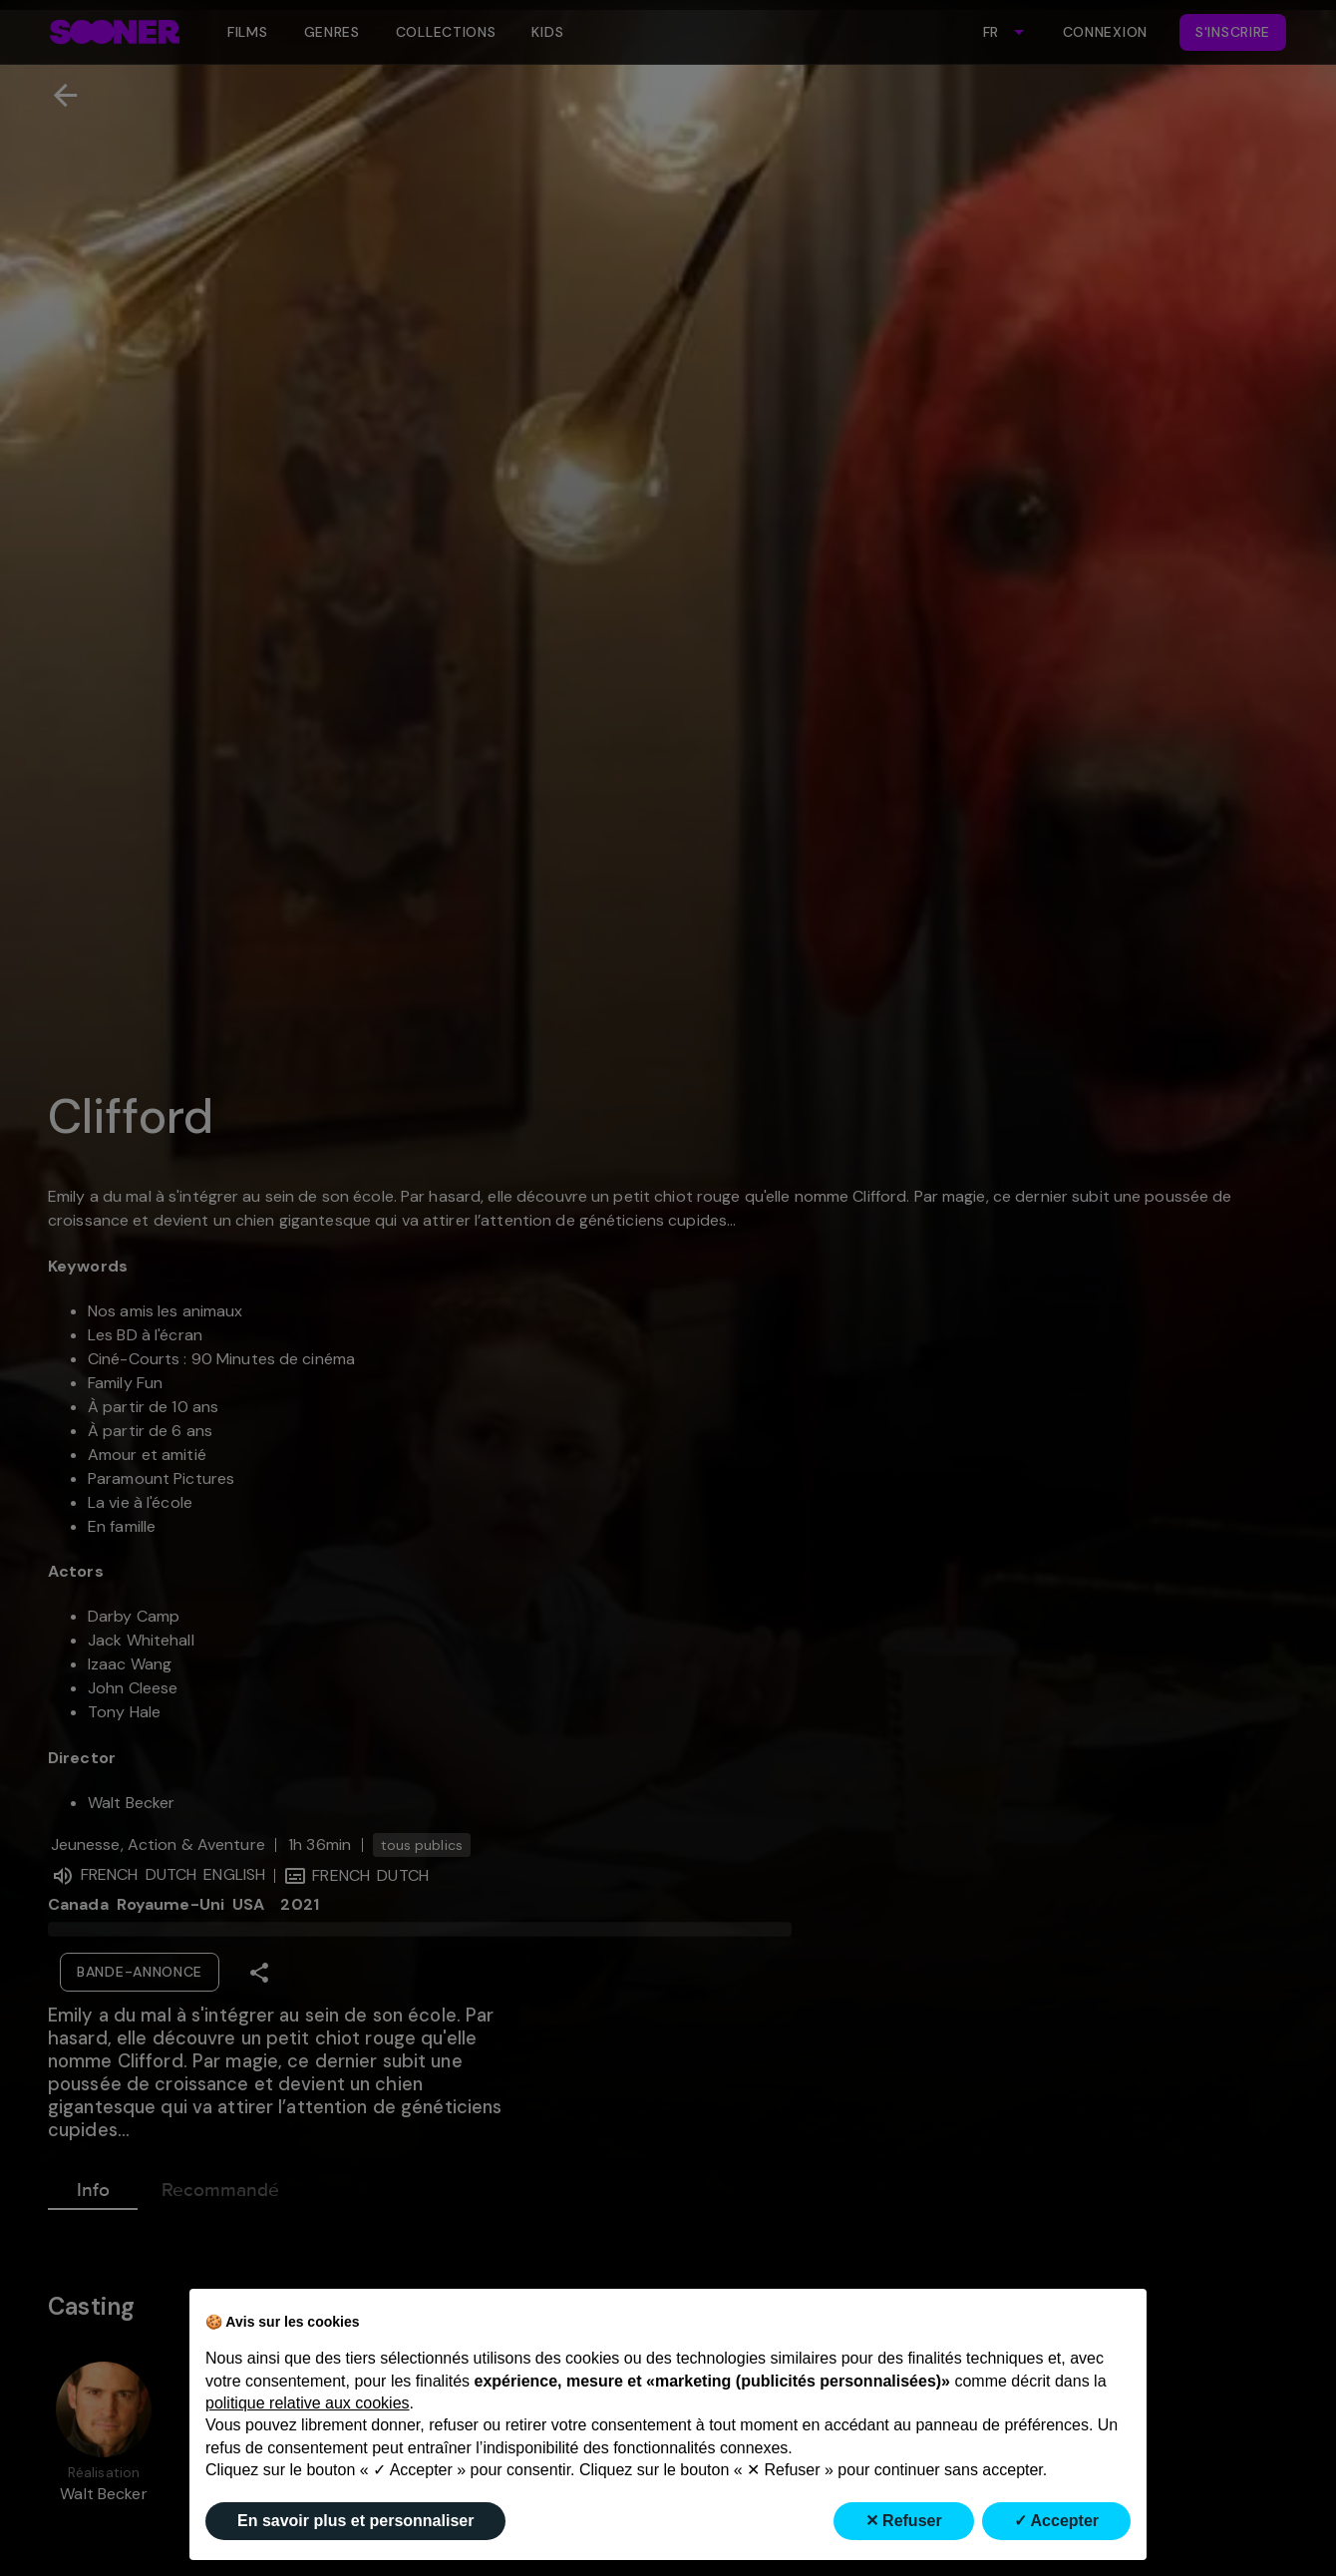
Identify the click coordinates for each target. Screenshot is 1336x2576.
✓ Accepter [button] (1056, 2520)
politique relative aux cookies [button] (307, 2402)
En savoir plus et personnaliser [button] (355, 2520)
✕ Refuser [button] (903, 2520)
